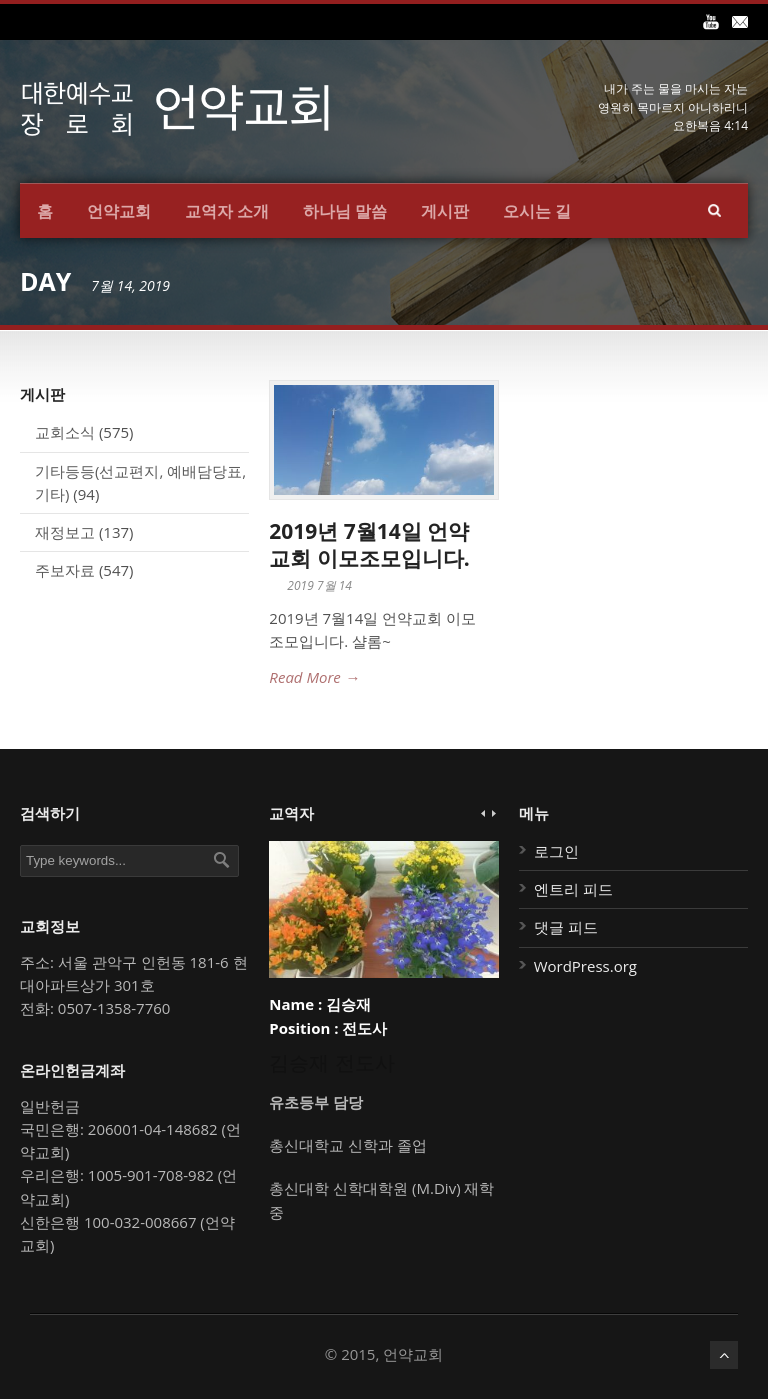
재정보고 (65, 532)
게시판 (445, 211)
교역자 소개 (227, 211)
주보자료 (65, 570)
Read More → (314, 677)
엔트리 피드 (573, 889)
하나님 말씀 (345, 211)
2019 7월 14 (319, 585)
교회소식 (65, 432)
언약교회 (119, 211)
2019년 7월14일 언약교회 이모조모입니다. (369, 544)
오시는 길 (537, 211)
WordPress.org (585, 966)
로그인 (556, 851)
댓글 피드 (566, 927)
